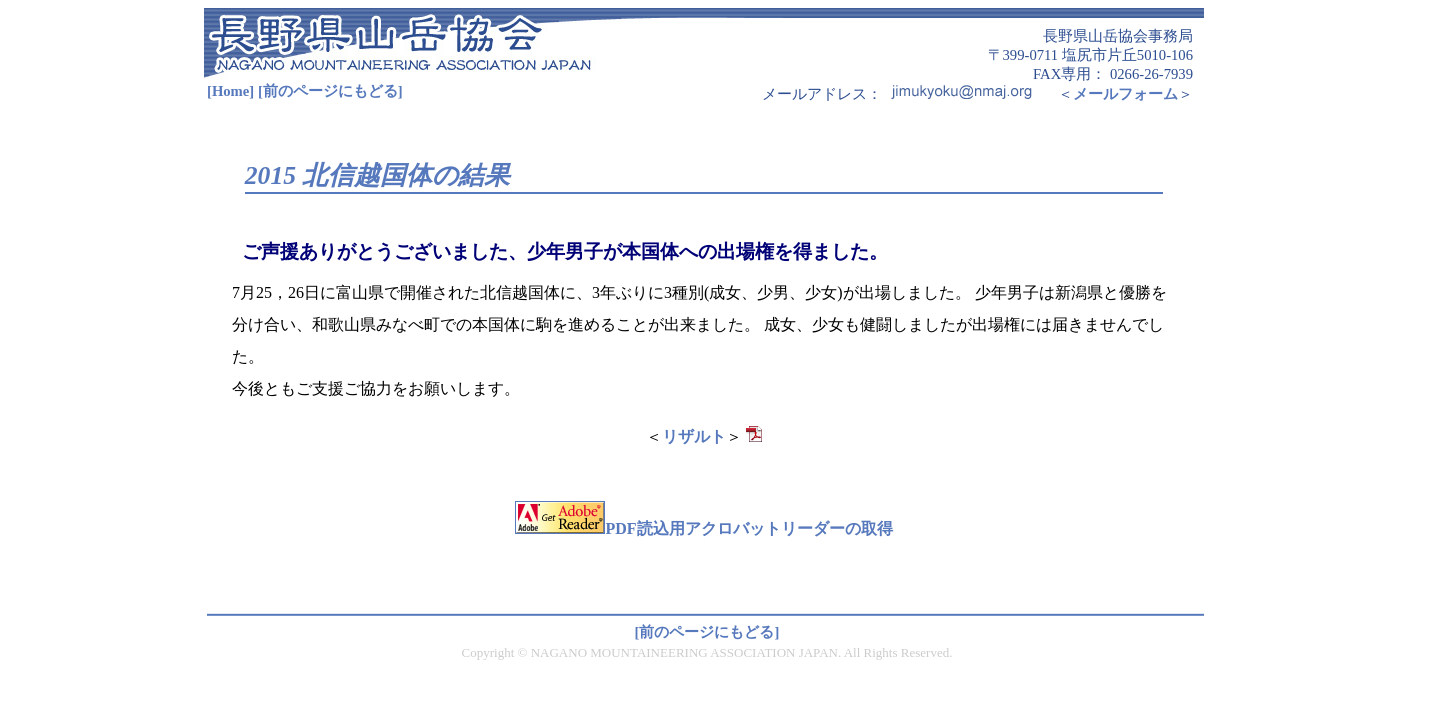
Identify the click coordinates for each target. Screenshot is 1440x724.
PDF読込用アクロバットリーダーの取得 (703, 528)
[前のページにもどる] (330, 91)
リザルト (694, 436)
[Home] (230, 91)
